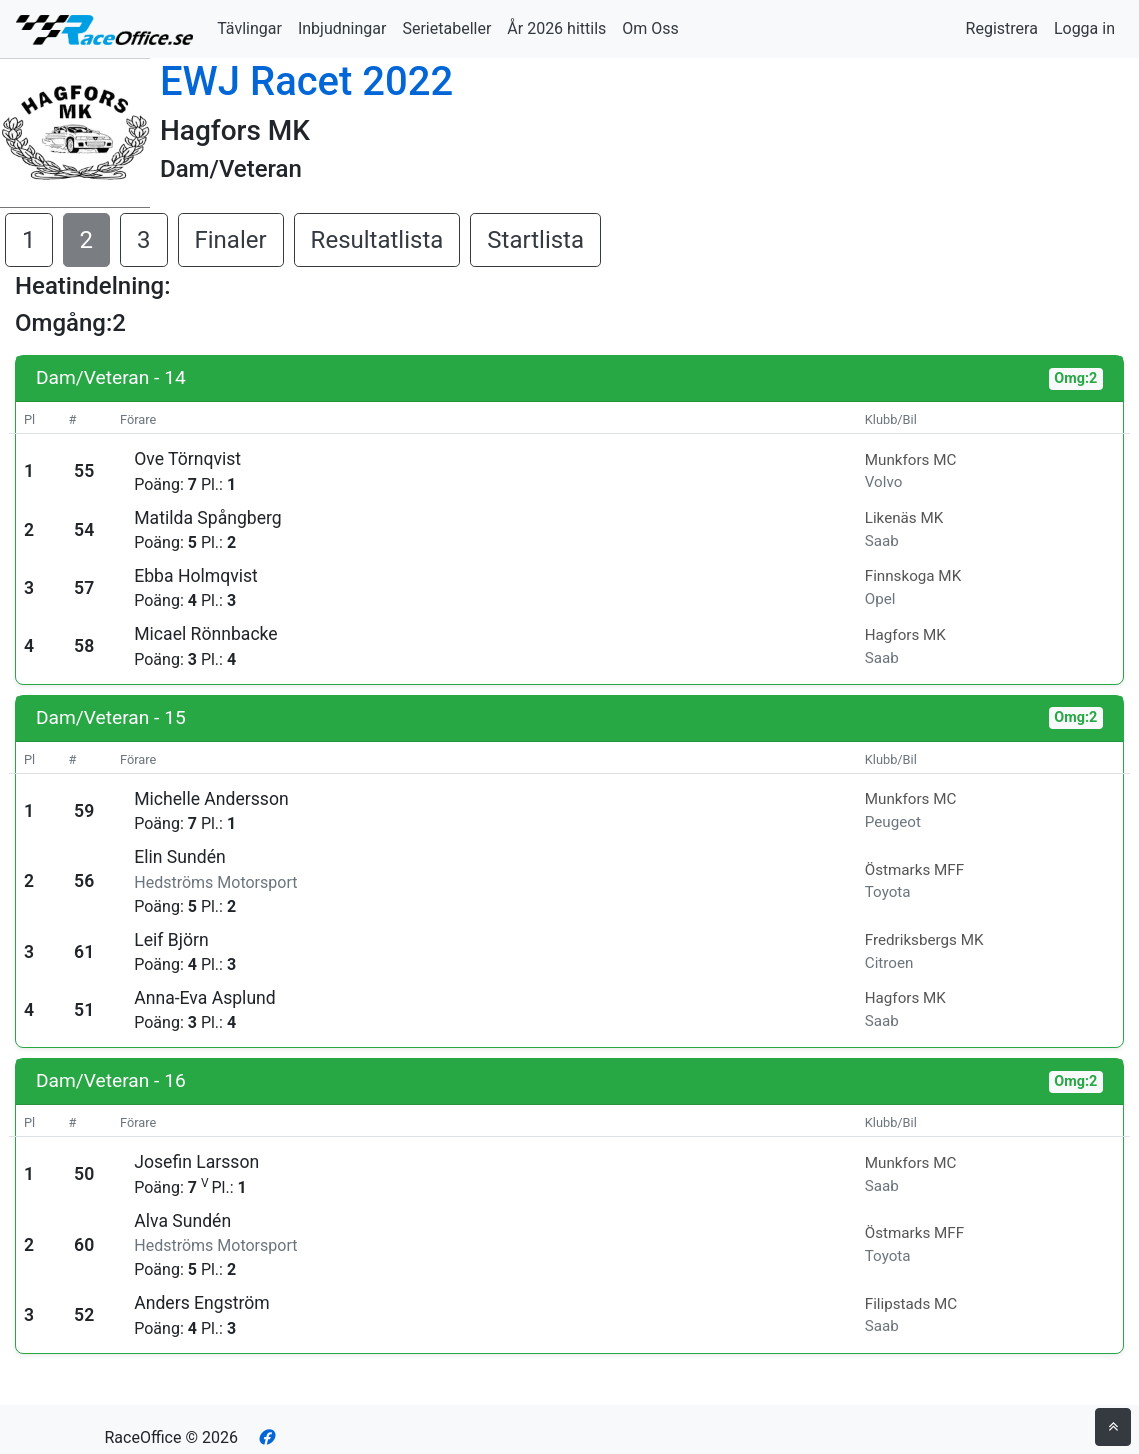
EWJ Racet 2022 (306, 81)
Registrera (1002, 28)
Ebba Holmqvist (196, 576)
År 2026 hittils (556, 28)
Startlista (535, 240)
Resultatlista (377, 240)
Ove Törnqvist (187, 459)
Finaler (231, 240)
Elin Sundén (179, 857)
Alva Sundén (182, 1221)
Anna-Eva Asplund (205, 998)
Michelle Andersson (211, 799)
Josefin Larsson (196, 1162)
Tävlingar (249, 28)
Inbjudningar (342, 28)
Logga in (1084, 28)
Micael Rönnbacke (205, 634)
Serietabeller (446, 28)
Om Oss (650, 28)
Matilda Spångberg (207, 518)
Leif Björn (171, 940)
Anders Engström (202, 1303)
